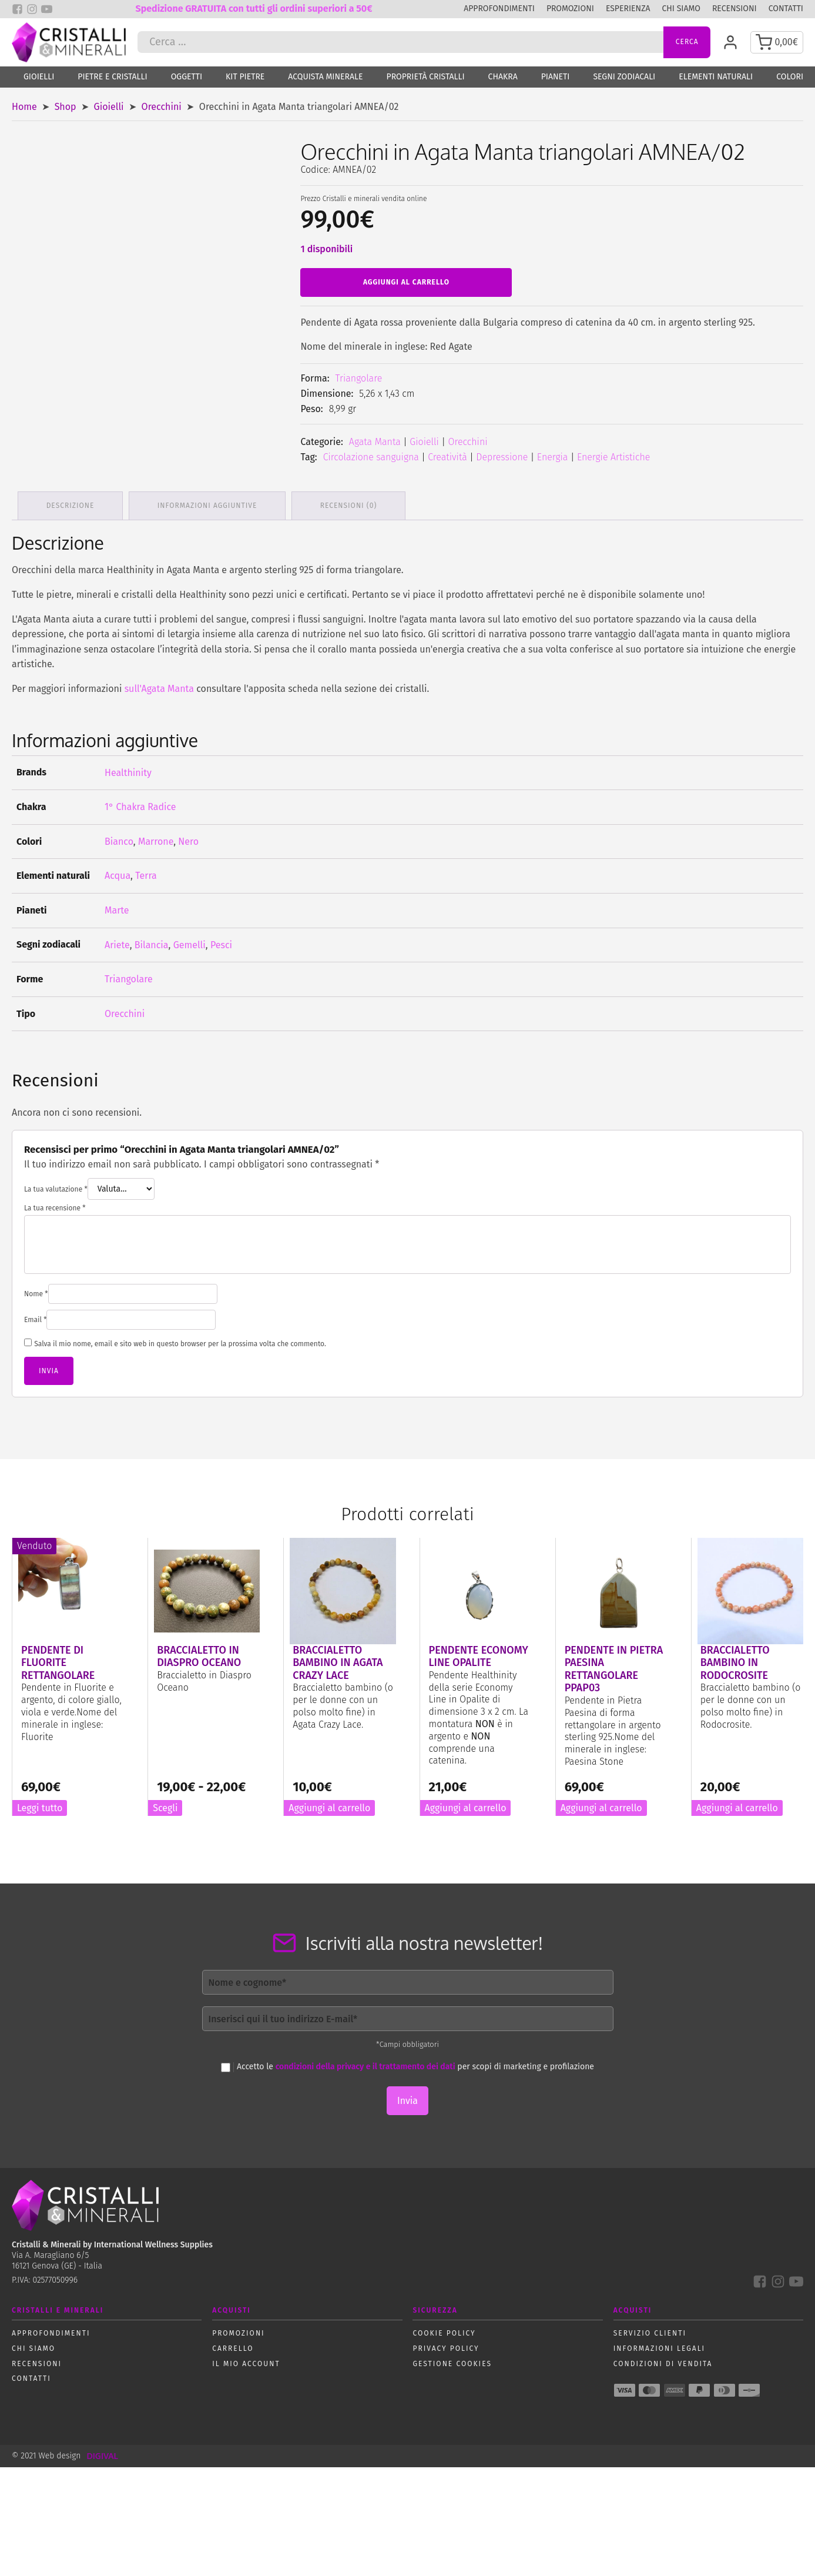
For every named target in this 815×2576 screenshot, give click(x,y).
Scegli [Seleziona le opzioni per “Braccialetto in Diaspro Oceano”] (165, 1805)
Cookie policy (443, 2331)
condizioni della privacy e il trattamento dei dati (365, 2064)
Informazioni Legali (659, 2346)
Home (24, 107)
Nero (188, 838)
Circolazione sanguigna (371, 458)
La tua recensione (55, 1206)
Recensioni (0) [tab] (349, 503)
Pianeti (555, 78)
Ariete (117, 942)
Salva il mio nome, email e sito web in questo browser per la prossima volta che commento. (180, 1341)
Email (35, 1317)
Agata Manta (375, 443)
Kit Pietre (245, 78)
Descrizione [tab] (70, 503)
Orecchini (162, 107)
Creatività (447, 458)
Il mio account (246, 2361)
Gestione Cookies (452, 2361)
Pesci (221, 942)
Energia (552, 458)
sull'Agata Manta (159, 686)
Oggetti (186, 78)
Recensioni (734, 9)
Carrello (232, 2346)
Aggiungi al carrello (406, 283)
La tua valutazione (56, 1187)
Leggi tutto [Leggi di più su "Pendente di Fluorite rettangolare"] (39, 1805)
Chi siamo (681, 9)
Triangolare (359, 379)
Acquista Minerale (325, 78)
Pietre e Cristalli (112, 78)
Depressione (502, 458)
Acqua (117, 873)
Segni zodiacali (624, 78)
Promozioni (570, 9)
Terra (146, 873)
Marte (117, 908)
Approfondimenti (499, 9)
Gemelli (189, 942)
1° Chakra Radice (140, 804)
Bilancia (152, 942)
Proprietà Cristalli (426, 78)
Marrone (155, 838)
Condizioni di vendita (663, 2361)
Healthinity (128, 769)
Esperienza (628, 9)
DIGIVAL (102, 2453)
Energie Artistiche (613, 458)
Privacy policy (445, 2346)
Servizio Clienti (649, 2331)
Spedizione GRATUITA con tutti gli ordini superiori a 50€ (254, 8)
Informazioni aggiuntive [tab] (208, 503)
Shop (65, 107)
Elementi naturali (716, 78)
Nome (36, 1291)
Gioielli (39, 78)
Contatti (786, 9)
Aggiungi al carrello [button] (329, 1805)
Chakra (503, 78)
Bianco (119, 838)
